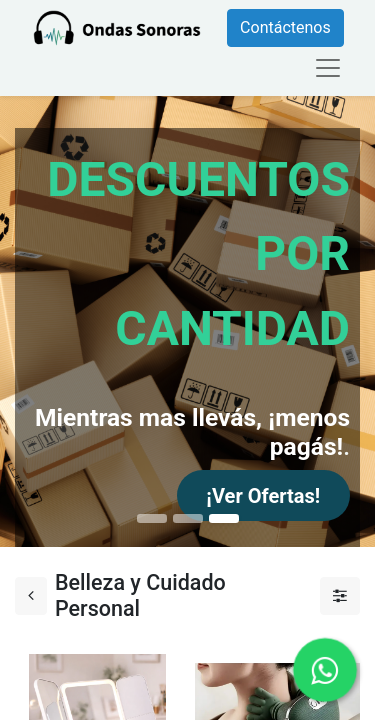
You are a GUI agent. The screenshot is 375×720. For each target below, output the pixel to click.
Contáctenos (285, 27)
